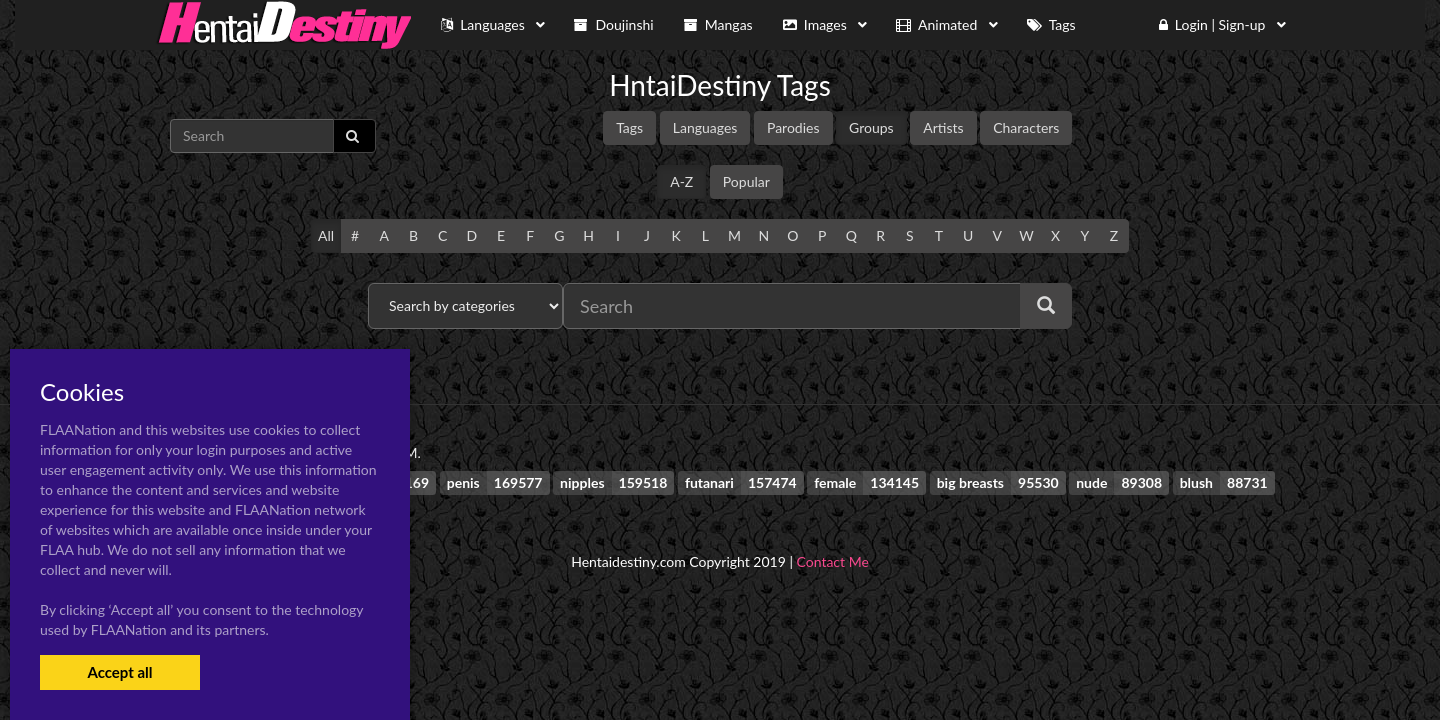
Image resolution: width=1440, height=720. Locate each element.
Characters (1026, 127)
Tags (629, 127)
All (326, 235)
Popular (746, 181)
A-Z (681, 181)
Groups (871, 127)
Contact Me (833, 561)
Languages (705, 127)
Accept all (119, 672)
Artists (943, 127)
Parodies (793, 127)
